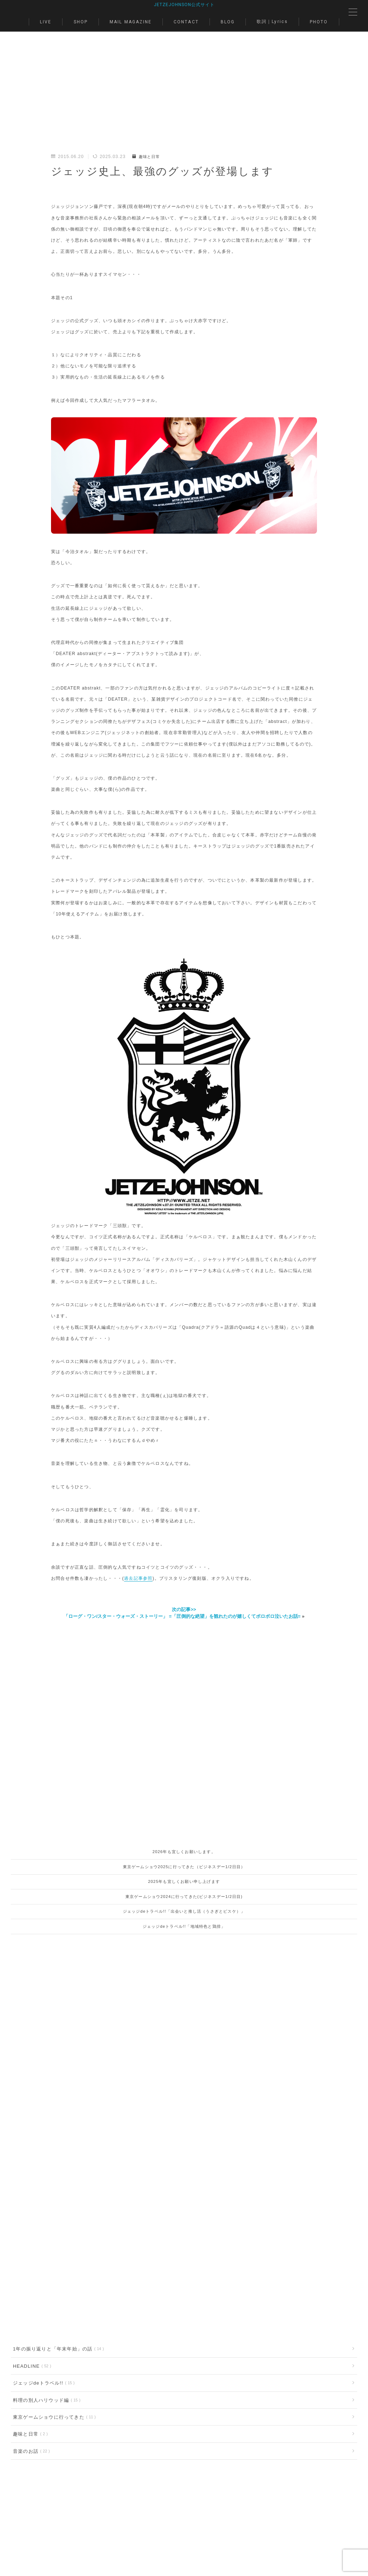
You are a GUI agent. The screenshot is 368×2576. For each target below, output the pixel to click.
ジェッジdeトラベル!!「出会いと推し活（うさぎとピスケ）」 (184, 1912)
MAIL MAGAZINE (131, 22)
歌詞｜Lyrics (272, 22)
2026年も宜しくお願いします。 (184, 1853)
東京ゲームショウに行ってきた (53, 2292)
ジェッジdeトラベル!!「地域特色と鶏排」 (184, 1927)
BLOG (228, 22)
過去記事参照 (138, 1579)
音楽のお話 (30, 2327)
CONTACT (186, 22)
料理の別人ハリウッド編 (45, 2274)
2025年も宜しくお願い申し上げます (184, 1882)
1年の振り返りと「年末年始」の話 (57, 2221)
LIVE (45, 22)
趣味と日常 (147, 157)
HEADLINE (31, 2238)
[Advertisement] (184, 101)
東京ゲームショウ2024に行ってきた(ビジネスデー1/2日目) (184, 1897)
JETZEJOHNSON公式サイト (184, 5)
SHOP (81, 22)
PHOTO (319, 22)
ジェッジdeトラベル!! (42, 2256)
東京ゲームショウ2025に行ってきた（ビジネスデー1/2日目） (184, 1867)
